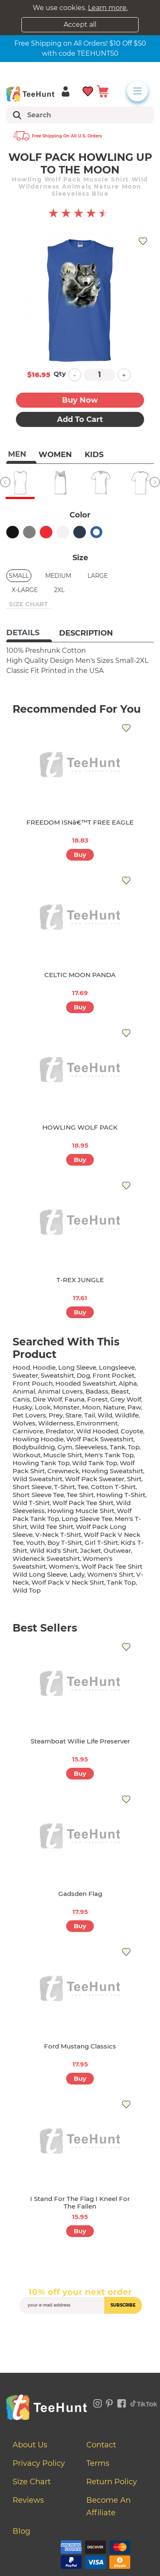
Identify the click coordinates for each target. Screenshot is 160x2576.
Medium (58, 575)
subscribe (123, 2305)
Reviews (28, 2500)
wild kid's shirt (53, 1550)
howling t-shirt (120, 1495)
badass (96, 1391)
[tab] (29, 633)
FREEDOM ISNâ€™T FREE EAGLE (80, 822)
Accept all (80, 24)
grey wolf (125, 1399)
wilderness (56, 1423)
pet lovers (29, 1415)
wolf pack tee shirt (83, 1503)
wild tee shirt (51, 1527)
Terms (97, 2463)
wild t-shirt (31, 1503)
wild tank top (94, 1463)
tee (82, 1487)
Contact (101, 2444)
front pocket (113, 1375)
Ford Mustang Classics (80, 2046)
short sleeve (32, 1487)
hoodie (44, 1367)
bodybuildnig (34, 1447)
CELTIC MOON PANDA (80, 975)
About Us (30, 2444)
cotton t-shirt (113, 1487)
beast (120, 1391)
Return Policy (111, 2481)
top (133, 1447)
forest (97, 1399)
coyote (132, 1431)
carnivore (28, 1431)
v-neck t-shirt (58, 1535)
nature (114, 1407)
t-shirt (64, 1487)
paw (134, 1407)
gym (64, 1447)
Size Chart (32, 2481)
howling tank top (41, 1463)
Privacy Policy (39, 2463)
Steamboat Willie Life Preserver (80, 1741)
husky (22, 1407)
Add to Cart (80, 419)
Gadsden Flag (80, 1894)
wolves (24, 1423)
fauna (75, 1399)
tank (117, 1447)
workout (27, 1455)
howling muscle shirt (80, 1511)
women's (64, 1566)
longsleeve (117, 1367)
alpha (128, 1383)
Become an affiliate (108, 2506)
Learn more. (108, 8)
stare (73, 1415)
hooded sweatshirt (85, 1383)
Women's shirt (110, 1574)
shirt (134, 1479)
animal (24, 1391)
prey (56, 1415)
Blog (21, 2531)
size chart (28, 604)
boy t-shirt (64, 1543)
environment (97, 1423)
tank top (121, 1582)
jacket (90, 1550)
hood (21, 1367)
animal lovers (60, 1391)
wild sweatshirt (37, 1479)
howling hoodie (38, 1439)
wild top (27, 1590)
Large (98, 575)
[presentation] (82, 2333)
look (43, 1407)
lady (77, 1574)
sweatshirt (57, 1375)
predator (60, 1431)
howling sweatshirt (112, 1471)
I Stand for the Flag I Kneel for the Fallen (80, 2202)
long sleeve (77, 1367)
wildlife (127, 1415)
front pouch (33, 1383)
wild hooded (97, 1431)
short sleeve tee (38, 1495)
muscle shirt (62, 1455)
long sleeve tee (87, 1519)
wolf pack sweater (94, 1479)
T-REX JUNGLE (80, 1280)
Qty (60, 374)
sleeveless (91, 1447)
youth (35, 1543)
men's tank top (109, 1455)
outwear (117, 1550)
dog (83, 1375)
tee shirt (80, 1495)
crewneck (63, 1471)
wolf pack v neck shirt (67, 1582)
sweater (25, 1375)
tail (89, 1415)
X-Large (25, 590)
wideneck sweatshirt (46, 1558)
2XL (59, 590)
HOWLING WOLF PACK (80, 1127)
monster (66, 1407)
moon (91, 1407)
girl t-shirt (101, 1543)
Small (19, 575)
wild (105, 1415)
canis (21, 1399)
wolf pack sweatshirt (100, 1439)
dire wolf (47, 1399)
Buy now (80, 400)
